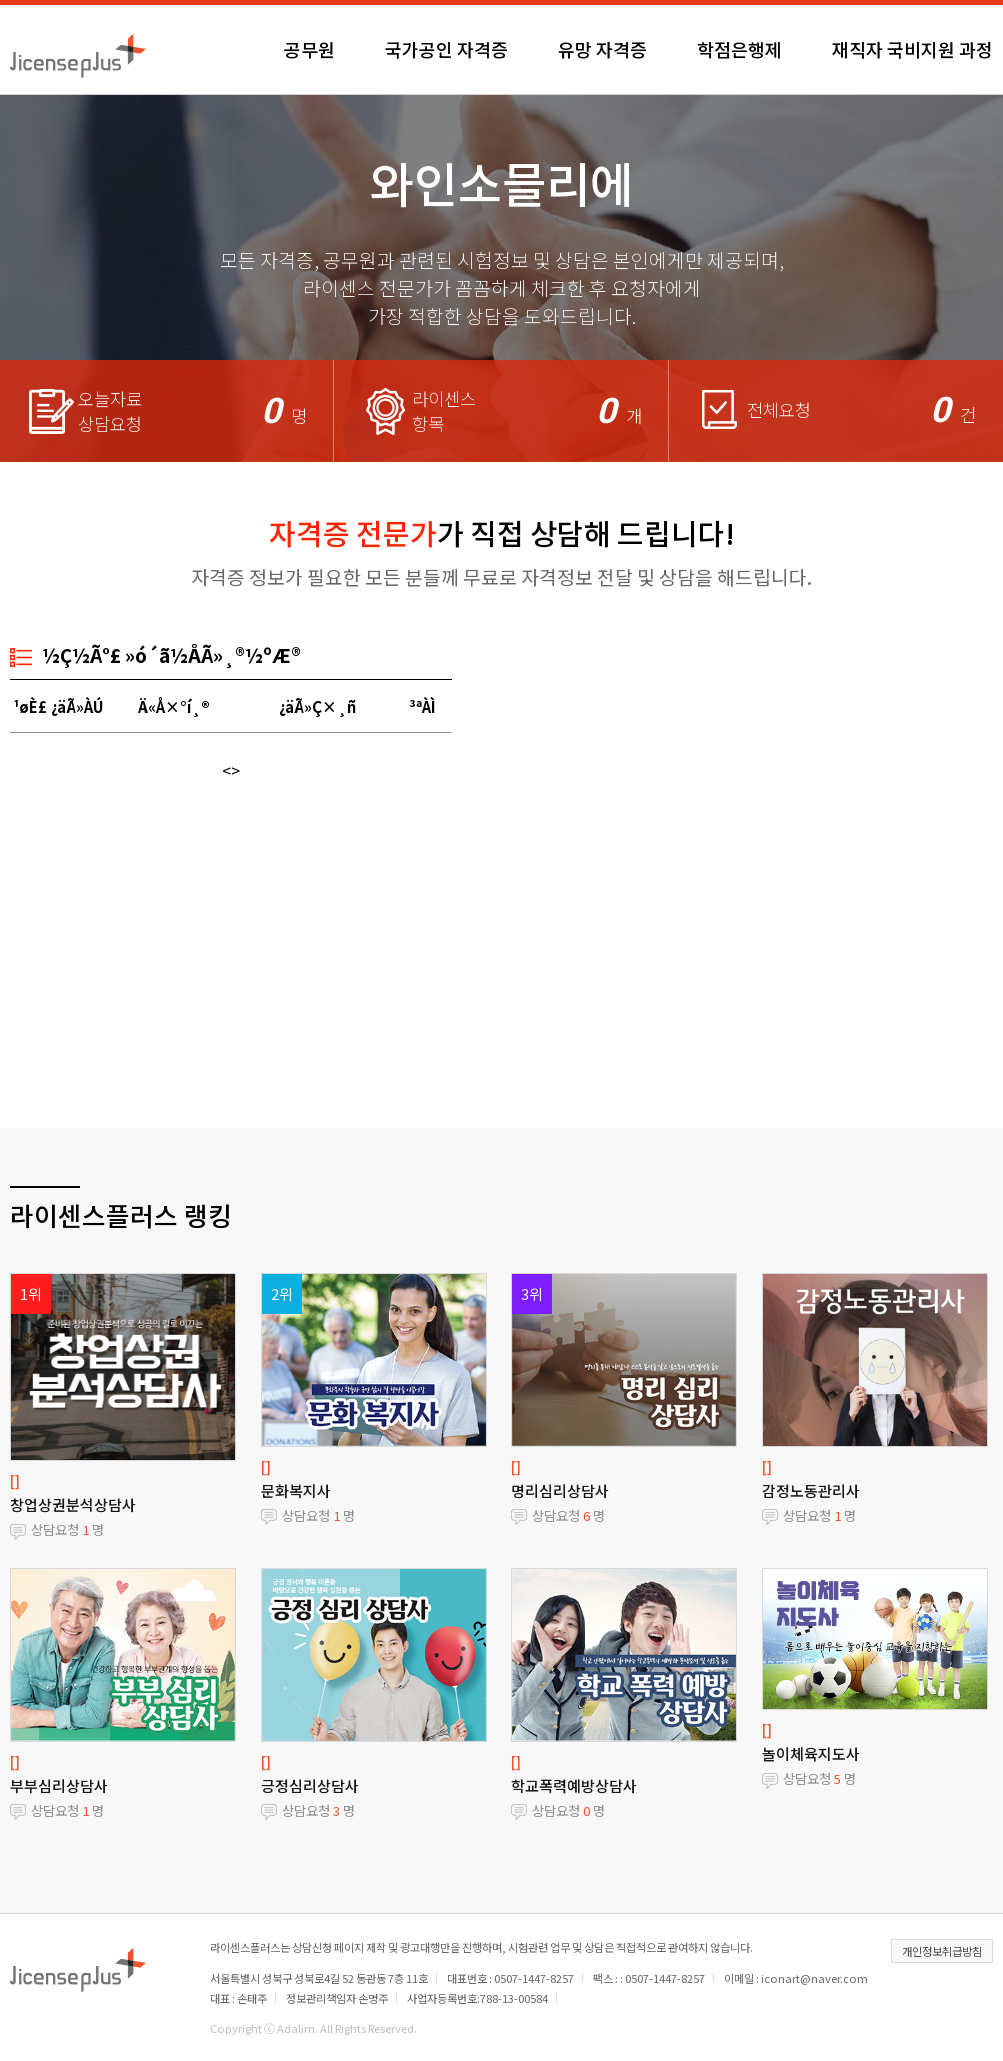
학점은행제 (739, 49)
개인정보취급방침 (942, 1951)
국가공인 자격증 (446, 49)
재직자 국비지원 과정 (912, 49)
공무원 (309, 49)
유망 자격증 (602, 49)
